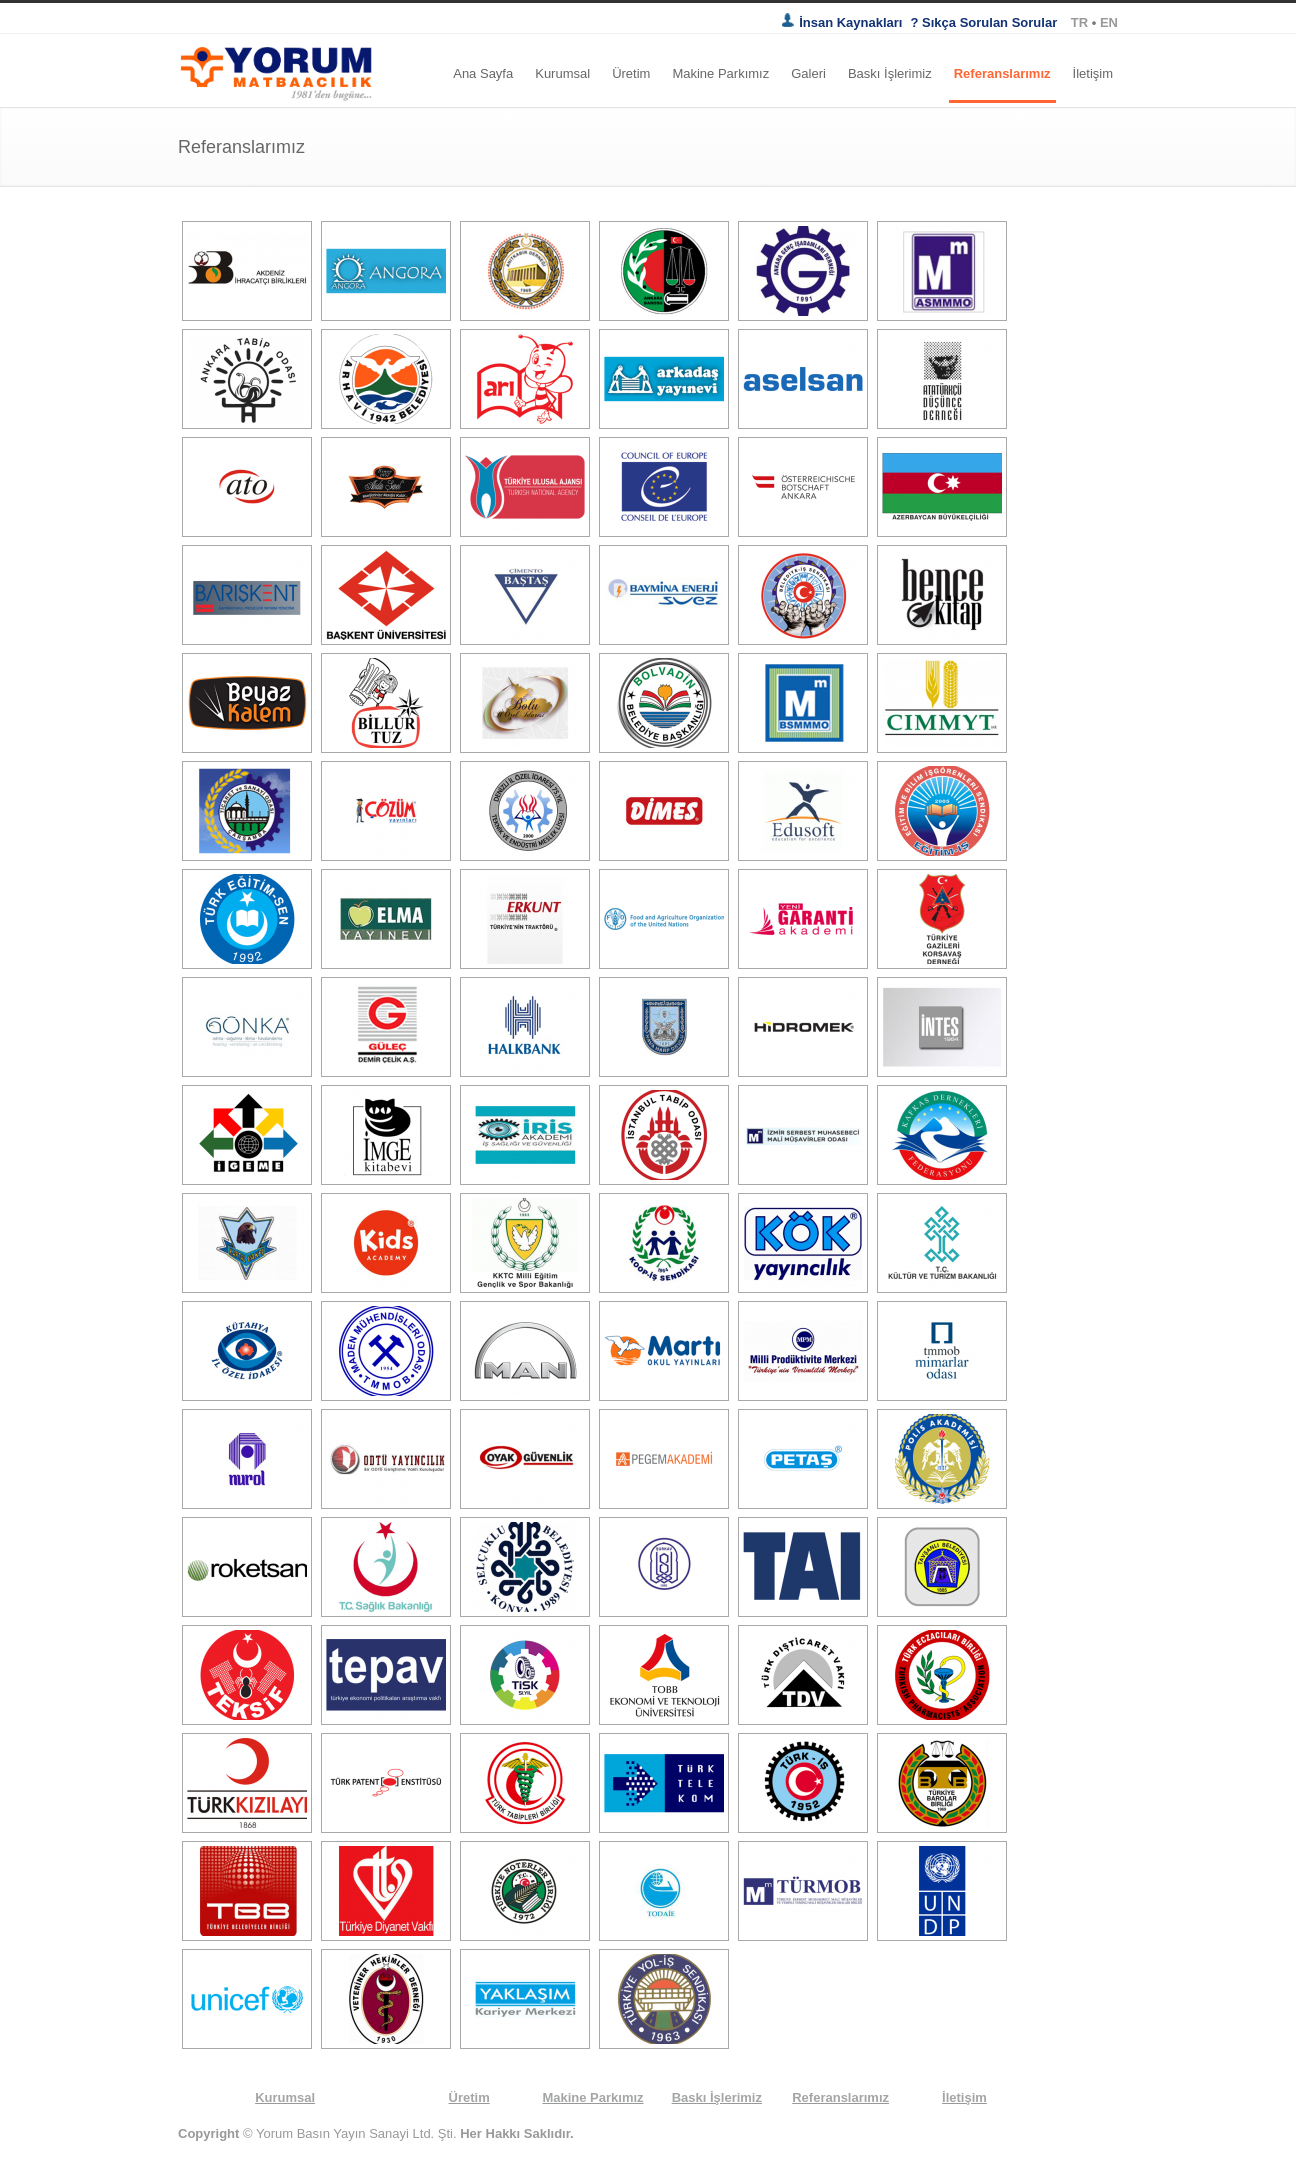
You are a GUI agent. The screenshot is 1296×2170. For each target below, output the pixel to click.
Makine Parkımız (720, 73)
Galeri (808, 73)
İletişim (1093, 73)
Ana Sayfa (483, 73)
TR (1081, 22)
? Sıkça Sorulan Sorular (984, 22)
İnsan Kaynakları (842, 22)
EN (1109, 22)
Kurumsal (562, 73)
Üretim (631, 73)
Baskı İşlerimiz (890, 73)
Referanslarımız (1002, 73)
